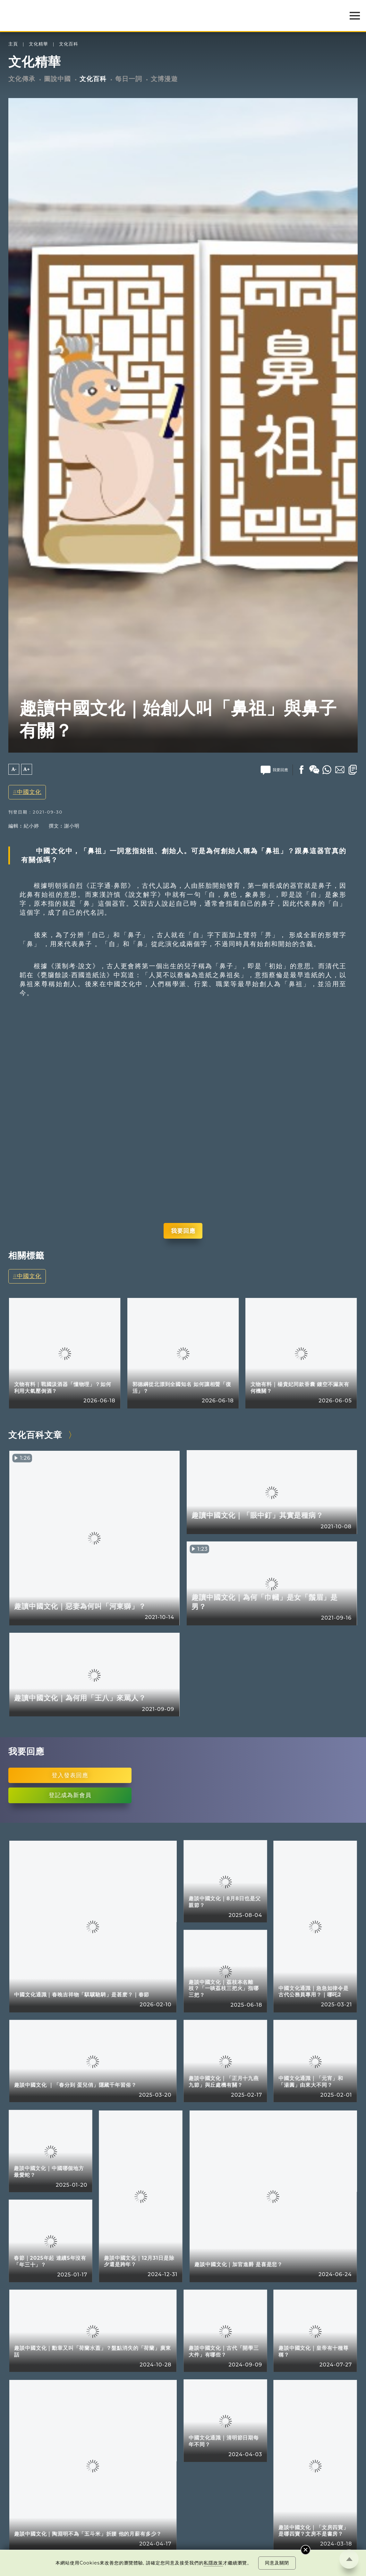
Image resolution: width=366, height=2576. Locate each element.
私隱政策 (213, 2563)
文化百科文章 (35, 1435)
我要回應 (183, 1230)
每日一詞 (128, 79)
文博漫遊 (164, 79)
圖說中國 (57, 79)
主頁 (13, 44)
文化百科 (68, 44)
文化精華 (38, 44)
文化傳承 (21, 79)
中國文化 (29, 792)
